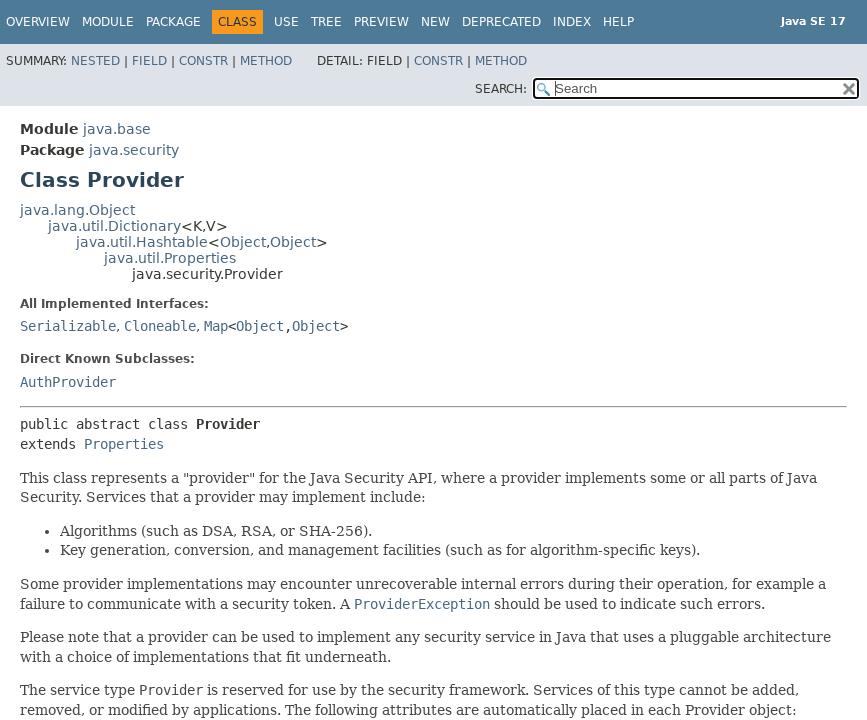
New (435, 22)
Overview (38, 22)
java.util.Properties (170, 258)
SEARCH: (501, 89)
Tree (326, 22)
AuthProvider (68, 382)
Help (618, 22)
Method (266, 61)
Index (572, 22)
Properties (124, 444)
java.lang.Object (77, 210)
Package (173, 22)
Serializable (68, 326)
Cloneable (160, 326)
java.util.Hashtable (142, 242)
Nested (95, 61)
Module (108, 22)
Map (216, 326)
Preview (381, 22)
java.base (117, 129)
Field (149, 61)
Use (286, 22)
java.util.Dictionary (114, 226)
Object (243, 242)
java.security (134, 150)
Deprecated (501, 22)
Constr (203, 61)
